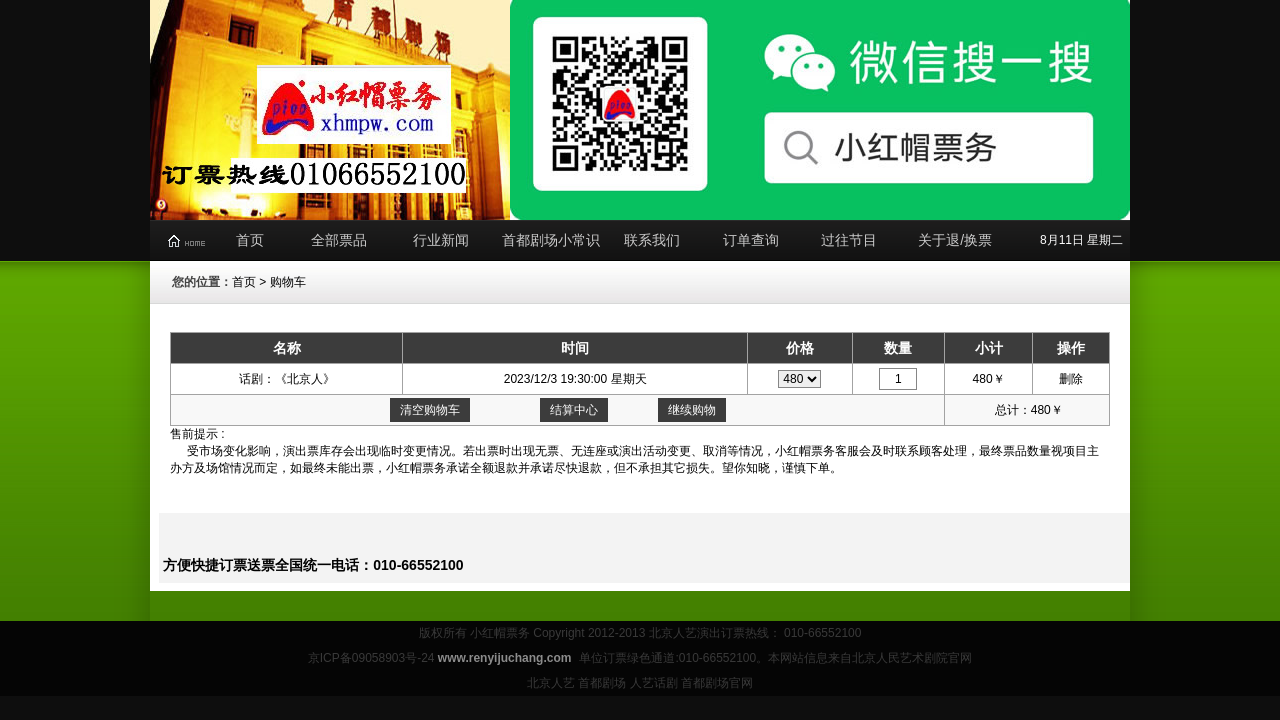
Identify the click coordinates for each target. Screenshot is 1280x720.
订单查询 (751, 240)
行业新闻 (441, 240)
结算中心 (574, 410)
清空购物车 (430, 410)
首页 (250, 240)
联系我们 (652, 240)
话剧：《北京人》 (287, 379)
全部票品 (339, 240)
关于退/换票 (955, 240)
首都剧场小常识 (551, 240)
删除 (1071, 379)
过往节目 (849, 240)
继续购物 (692, 410)
